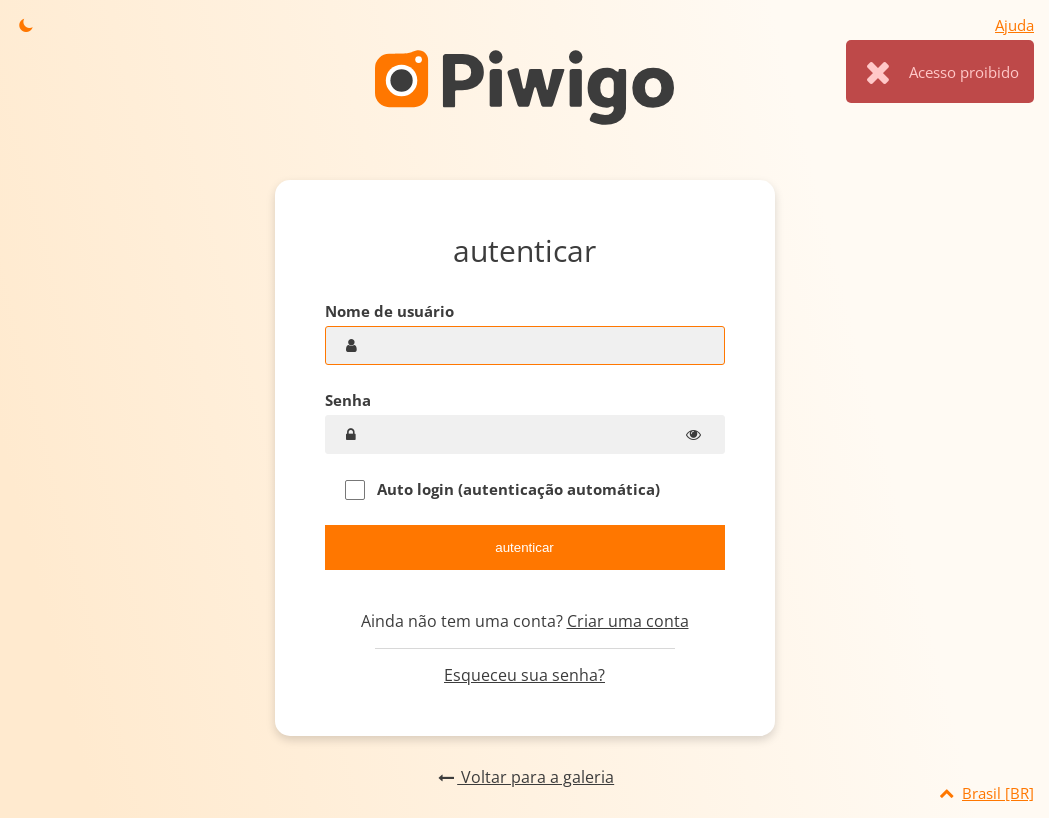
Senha (348, 400)
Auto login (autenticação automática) (502, 489)
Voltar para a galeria (524, 777)
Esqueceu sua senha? (524, 675)
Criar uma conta (628, 621)
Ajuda (1014, 25)
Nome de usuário (389, 311)
